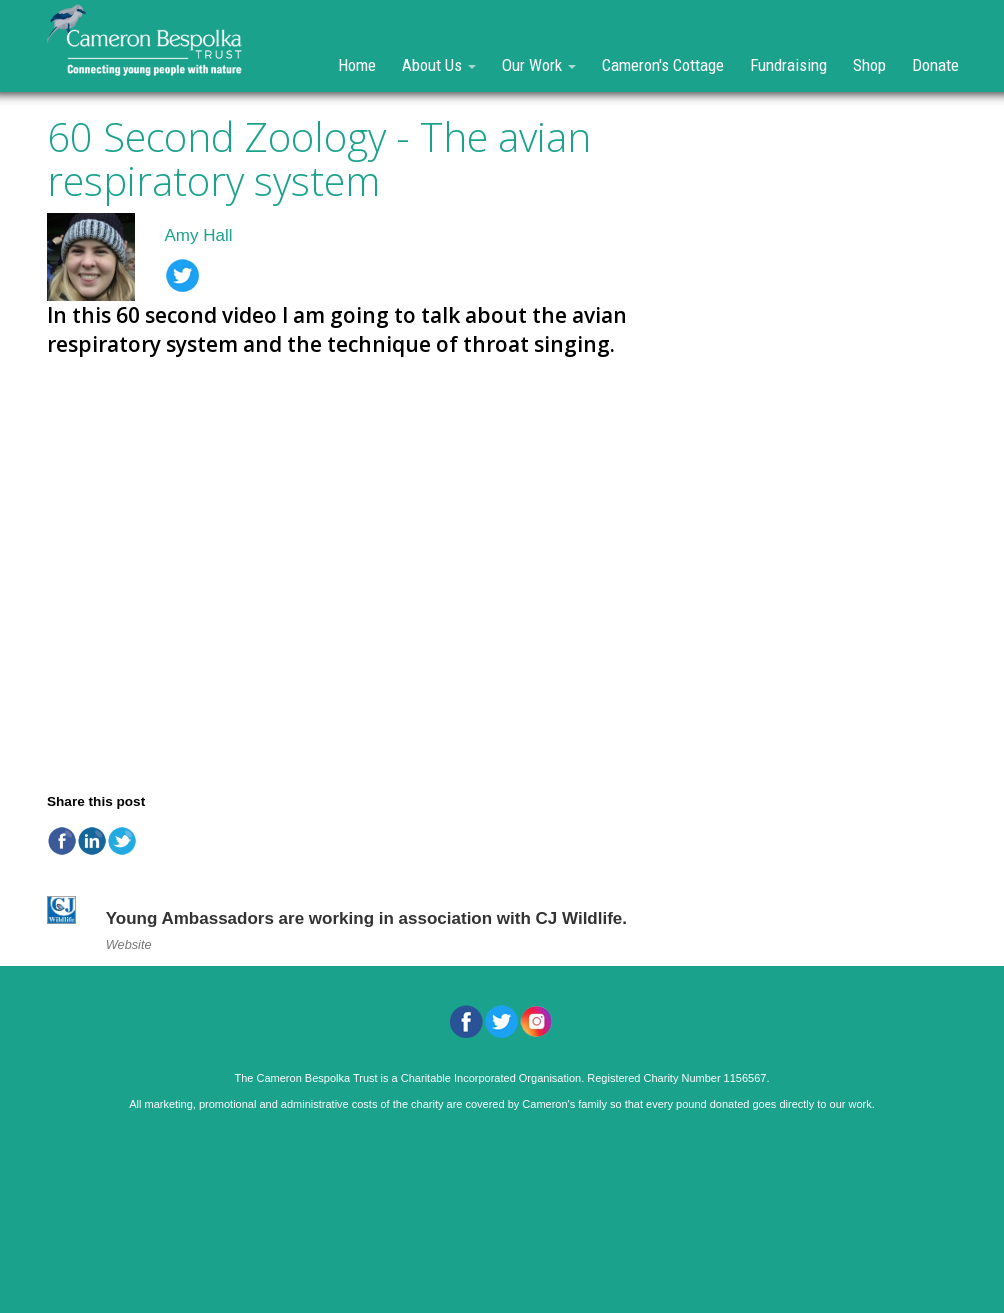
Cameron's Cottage (663, 65)
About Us (439, 65)
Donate (935, 65)
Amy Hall (199, 235)
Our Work (539, 65)
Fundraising (788, 65)
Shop (869, 65)
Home (357, 65)
